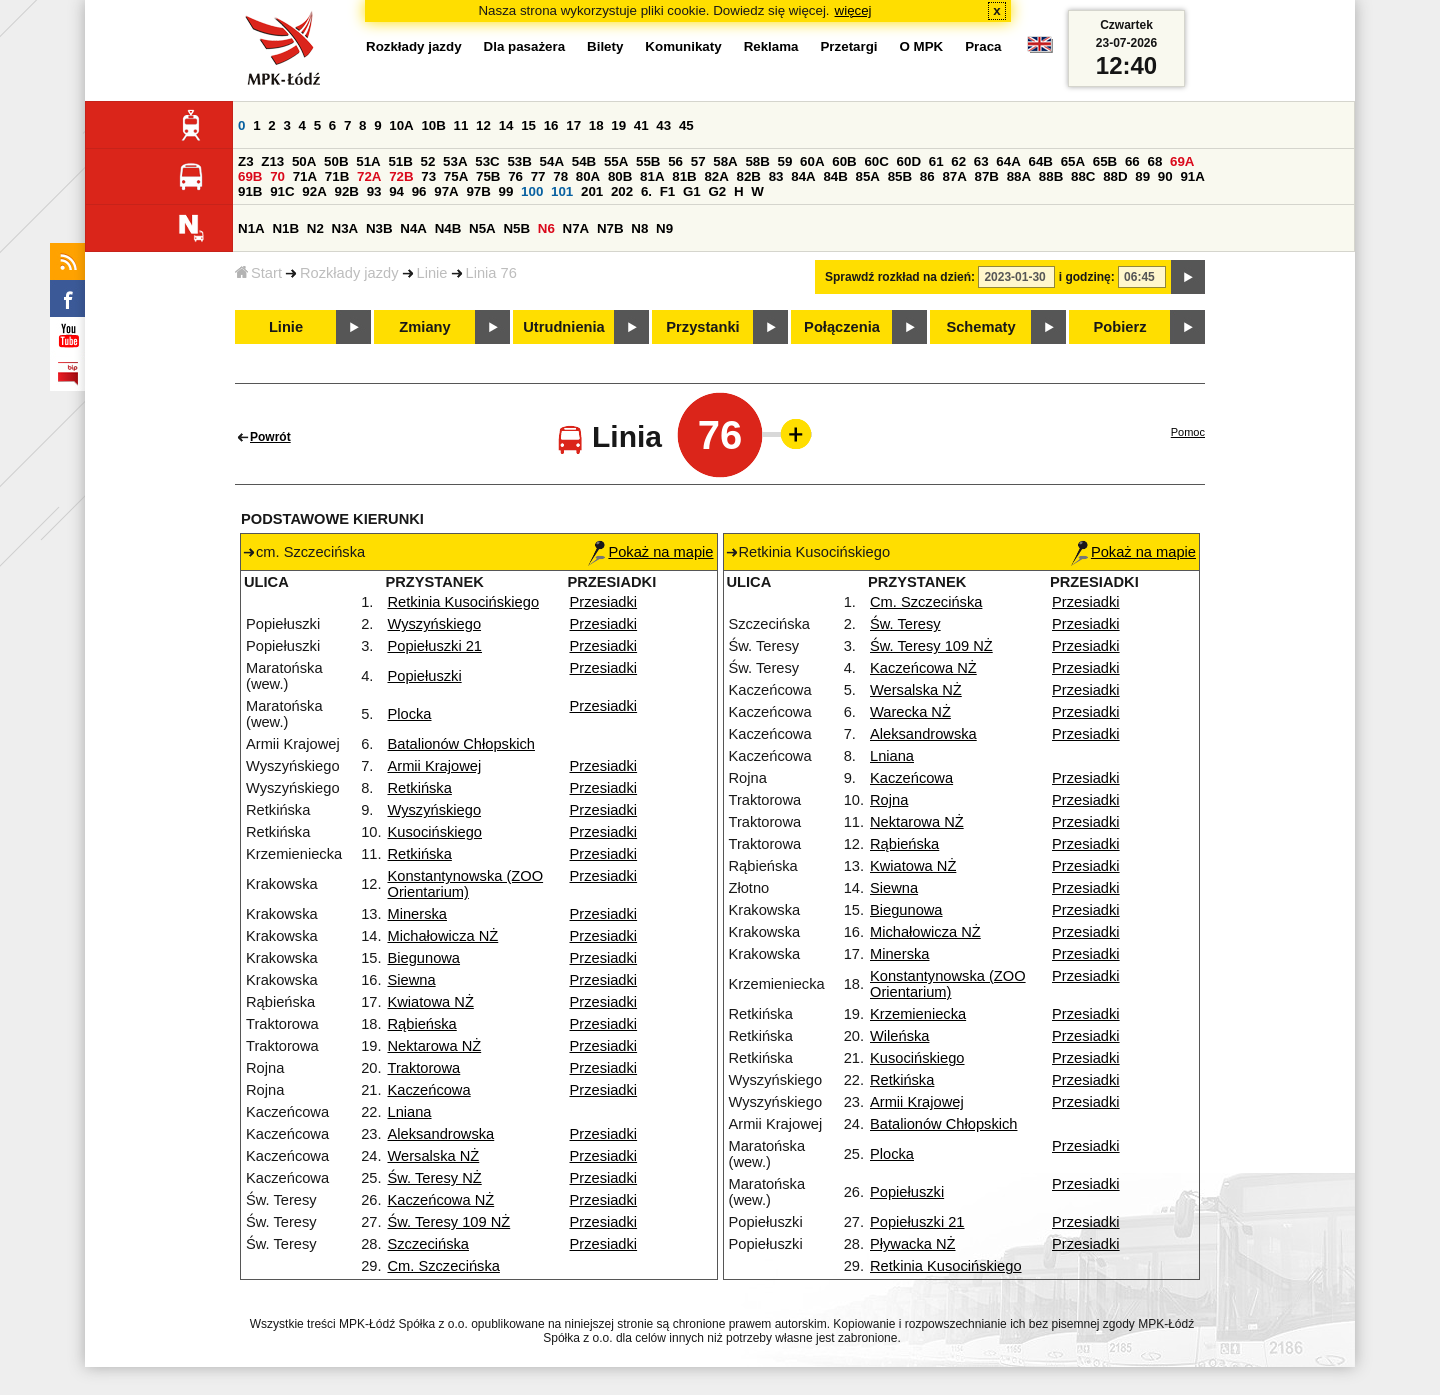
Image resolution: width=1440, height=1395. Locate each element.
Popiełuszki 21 (435, 646)
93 (374, 191)
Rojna (889, 800)
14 (506, 125)
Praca (983, 46)
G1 (692, 191)
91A (1192, 176)
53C (487, 161)
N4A (413, 228)
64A (1008, 161)
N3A (345, 228)
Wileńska (899, 1036)
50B (336, 161)
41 (641, 125)
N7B (610, 228)
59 (785, 161)
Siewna (412, 980)
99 (506, 191)
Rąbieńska (422, 1024)
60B (844, 161)
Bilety (605, 46)
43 (663, 125)
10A (401, 125)
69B (250, 176)
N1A (251, 228)
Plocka (410, 714)
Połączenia (842, 327)
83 (776, 176)
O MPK (922, 46)
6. (646, 191)
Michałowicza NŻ (443, 936)
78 (560, 176)
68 (1154, 161)
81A (652, 176)
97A (446, 191)
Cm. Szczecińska (444, 1266)
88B (1051, 176)
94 (396, 191)
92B (346, 191)
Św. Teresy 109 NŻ (449, 1222)
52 (428, 161)
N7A (576, 228)
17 (573, 125)
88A (1019, 176)
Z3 (246, 161)
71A (305, 176)
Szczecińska (428, 1244)
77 (538, 176)
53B (519, 161)
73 (428, 176)
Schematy (980, 327)
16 (551, 125)
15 (528, 125)
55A (616, 161)
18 (596, 125)
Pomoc (1188, 432)
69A (1182, 161)
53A (455, 161)
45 (686, 125)
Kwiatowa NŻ (431, 1002)
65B (1105, 161)
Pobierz (1120, 327)
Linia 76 (491, 273)
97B (478, 191)
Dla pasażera (525, 46)
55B (648, 161)
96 (419, 191)
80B (620, 176)
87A (954, 176)
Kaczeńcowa (429, 1090)
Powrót (270, 437)
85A (868, 176)
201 (592, 191)
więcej (853, 10)
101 (562, 191)
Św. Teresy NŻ (435, 1178)
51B (400, 161)
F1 (668, 191)
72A (369, 176)
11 (461, 125)
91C (282, 191)
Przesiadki (604, 602)
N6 (546, 228)
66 (1132, 161)
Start (258, 273)
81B (684, 176)
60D (909, 161)
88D (1115, 176)
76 (515, 176)
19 (618, 125)
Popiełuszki (425, 676)
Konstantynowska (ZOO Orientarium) (466, 884)
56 (675, 161)
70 (277, 176)
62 (958, 161)
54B (584, 161)
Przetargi (848, 46)
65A (1073, 161)
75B (488, 176)
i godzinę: (1087, 277)
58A (725, 161)
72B (401, 176)
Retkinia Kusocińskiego (464, 602)
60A (812, 161)
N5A (482, 228)
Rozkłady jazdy (349, 273)
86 (927, 176)
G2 (717, 191)
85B (900, 176)
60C (876, 161)
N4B (448, 228)
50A (304, 161)
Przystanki (702, 327)
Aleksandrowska (441, 1134)
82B (749, 176)
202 (622, 191)
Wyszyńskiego (435, 624)
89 (1142, 176)
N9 (664, 228)
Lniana (410, 1112)
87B (987, 176)
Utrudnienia (563, 327)
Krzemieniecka (918, 1014)
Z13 (272, 161)
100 (532, 191)
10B (433, 125)
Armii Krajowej (435, 766)
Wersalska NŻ (434, 1156)
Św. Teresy (905, 624)
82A (716, 176)
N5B (516, 228)
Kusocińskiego (435, 832)
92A (314, 191)
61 (936, 161)
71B (337, 176)
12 (483, 125)
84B (835, 176)
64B (1040, 161)
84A (803, 176)
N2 (315, 228)
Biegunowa (424, 958)
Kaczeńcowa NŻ (441, 1200)
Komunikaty (683, 46)
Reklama (771, 46)
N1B (285, 228)
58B (757, 161)
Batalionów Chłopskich (461, 744)
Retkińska (420, 788)
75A (456, 176)
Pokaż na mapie (650, 552)
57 (698, 161)
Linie (432, 273)
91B (250, 191)
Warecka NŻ (910, 712)
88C (1083, 176)
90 (1165, 176)
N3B (379, 228)
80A (588, 176)
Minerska (417, 914)
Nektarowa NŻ (435, 1046)
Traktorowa (424, 1068)
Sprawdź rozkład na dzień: (900, 277)
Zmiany (424, 327)
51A (368, 161)
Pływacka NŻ (913, 1244)
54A (552, 161)
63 (981, 161)
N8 (639, 228)
